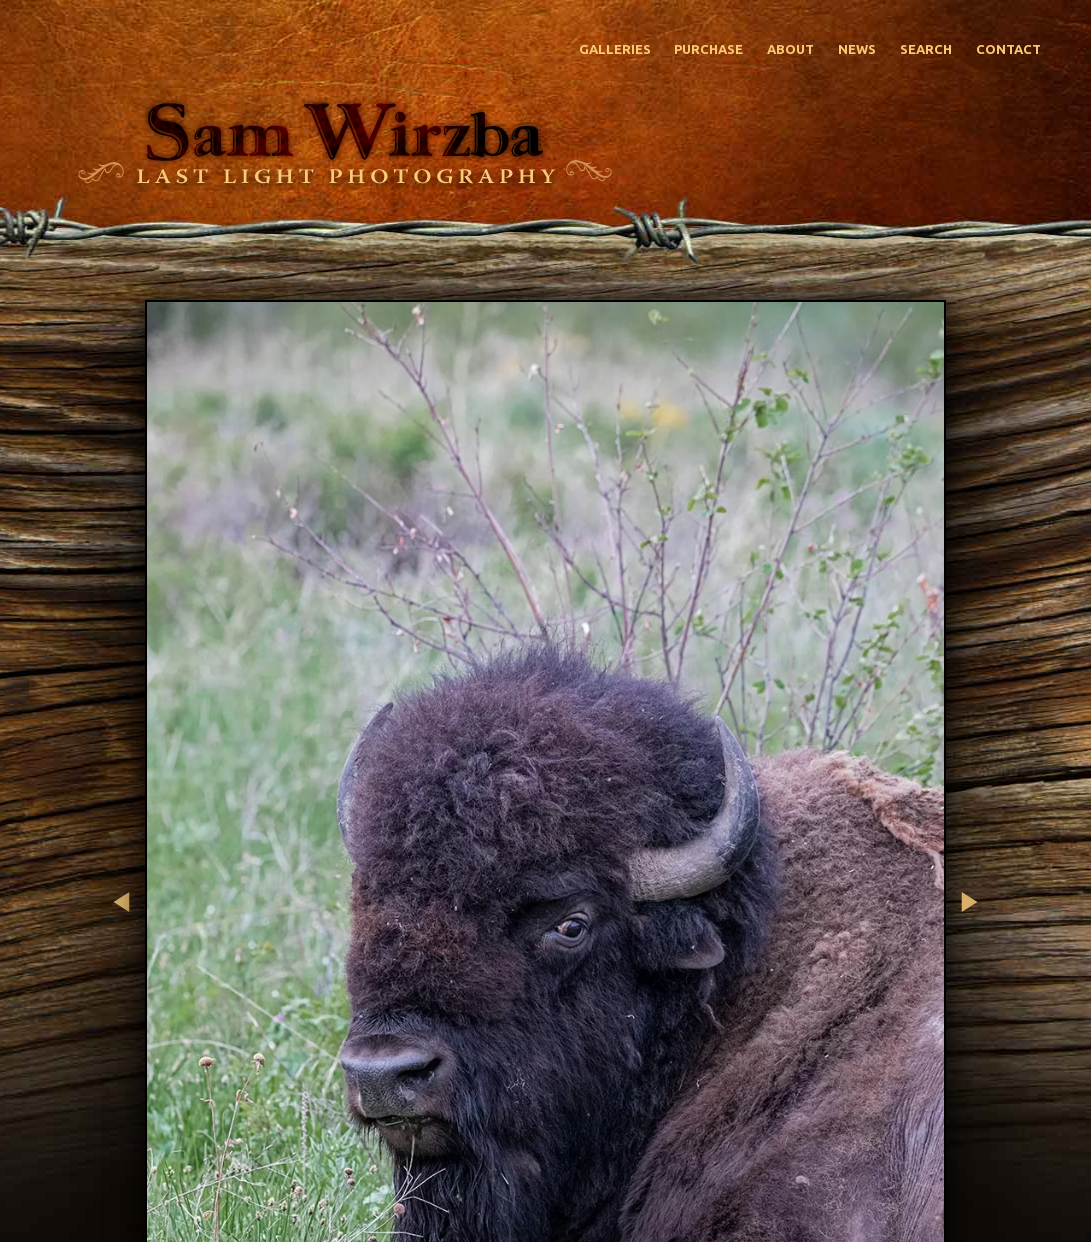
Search (926, 49)
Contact (1008, 49)
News (857, 49)
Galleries (615, 49)
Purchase (708, 49)
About (790, 49)
